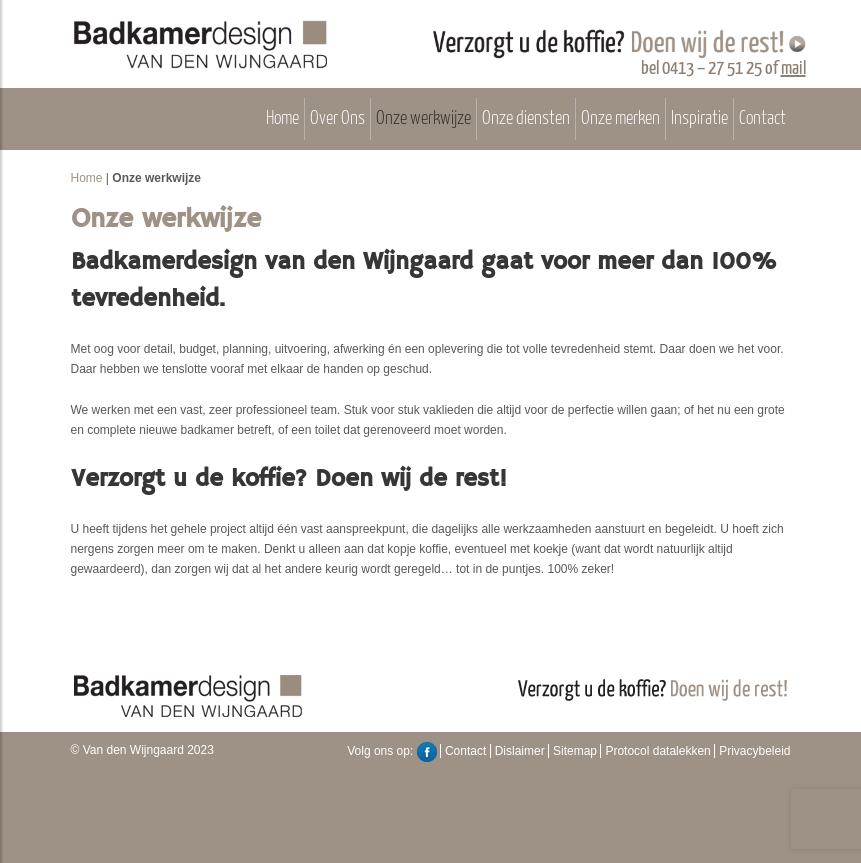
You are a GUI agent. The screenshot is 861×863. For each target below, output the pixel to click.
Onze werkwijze (423, 119)
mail (793, 68)
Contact (762, 119)
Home (282, 119)
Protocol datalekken (657, 751)
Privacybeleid (754, 751)
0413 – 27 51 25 (712, 68)
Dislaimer (520, 751)
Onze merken (620, 119)
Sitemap (575, 751)
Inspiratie (699, 119)
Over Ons (337, 119)
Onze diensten (526, 119)
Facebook (427, 752)
